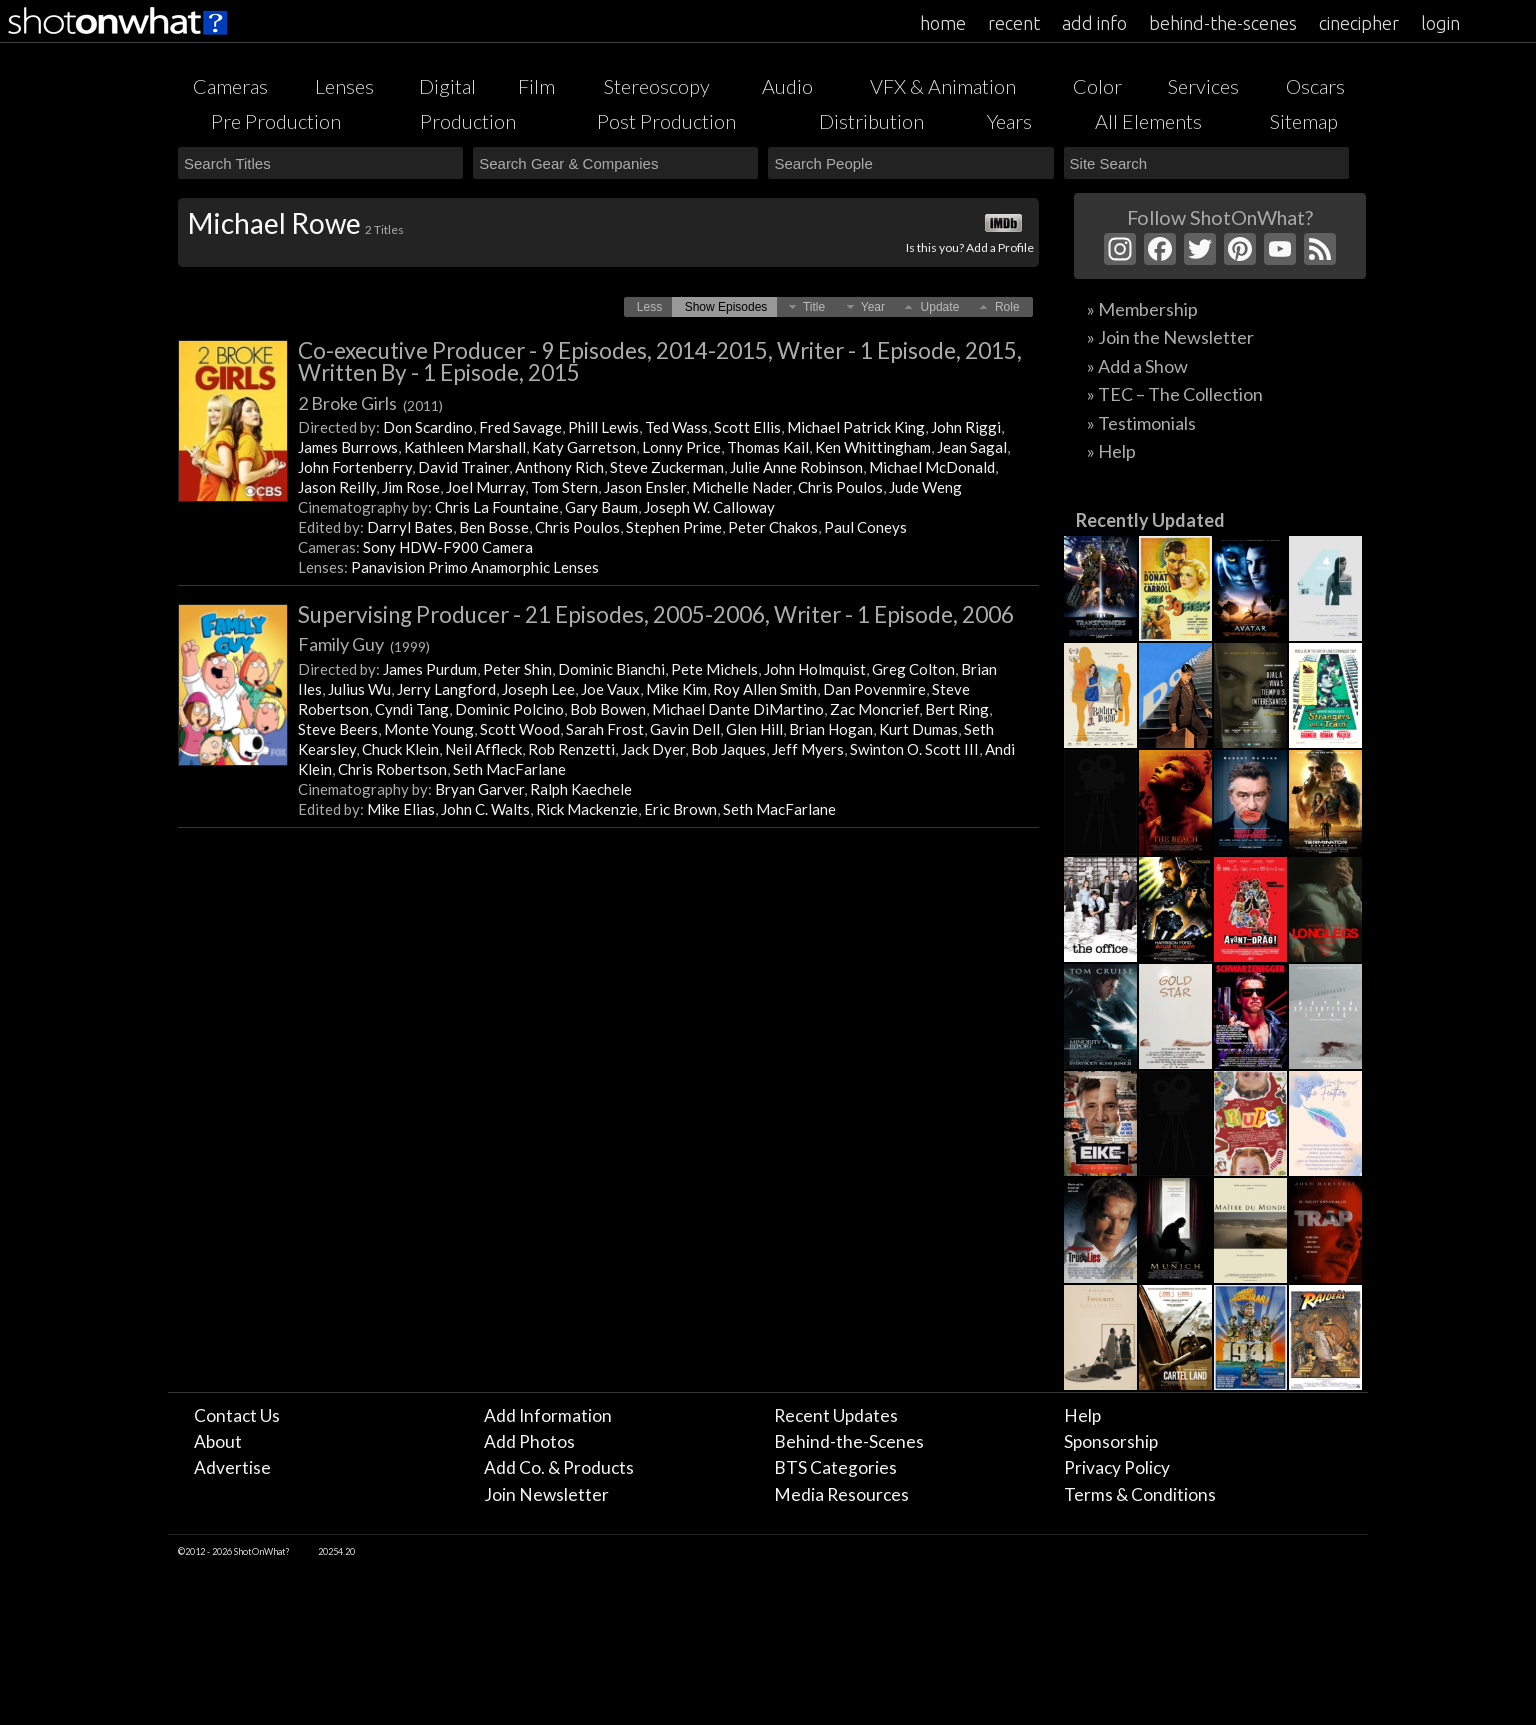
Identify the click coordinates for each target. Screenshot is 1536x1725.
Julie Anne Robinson (796, 467)
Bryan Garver (479, 789)
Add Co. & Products (559, 1467)
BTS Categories (835, 1467)
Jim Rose (411, 487)
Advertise (232, 1467)
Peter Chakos (773, 527)
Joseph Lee (538, 689)
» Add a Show (1137, 366)
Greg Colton (913, 669)
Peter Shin (517, 669)
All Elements (1148, 121)
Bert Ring (957, 709)
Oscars (1315, 86)
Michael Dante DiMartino (738, 709)
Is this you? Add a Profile (970, 247)
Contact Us (237, 1415)
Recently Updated (1150, 520)
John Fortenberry (355, 467)
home (943, 23)
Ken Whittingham (873, 447)
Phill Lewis (603, 427)
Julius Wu (359, 689)
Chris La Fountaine (497, 507)
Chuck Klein (400, 749)
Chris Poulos (840, 487)
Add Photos (529, 1441)
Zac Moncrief (874, 709)
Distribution (871, 121)
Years (1009, 121)
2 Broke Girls (370, 403)
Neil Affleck (483, 749)
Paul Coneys (865, 527)
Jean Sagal (972, 447)
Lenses (344, 86)
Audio (787, 86)
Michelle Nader (742, 487)
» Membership (1142, 309)
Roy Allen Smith (765, 689)
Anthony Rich (559, 467)
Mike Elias (401, 809)
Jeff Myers (808, 749)
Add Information (548, 1415)
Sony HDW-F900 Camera (448, 547)
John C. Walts (485, 809)
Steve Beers (338, 729)
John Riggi (966, 427)
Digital (447, 86)
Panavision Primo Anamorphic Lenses (475, 567)
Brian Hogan (831, 729)
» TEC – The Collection (1175, 394)
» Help (1111, 451)
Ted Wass (676, 427)
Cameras (230, 86)
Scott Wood (520, 729)
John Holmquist (815, 669)
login (1440, 23)
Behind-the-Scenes (849, 1441)
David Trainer (463, 467)
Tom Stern (564, 487)
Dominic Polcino (509, 709)
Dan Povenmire (874, 689)
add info (1094, 23)
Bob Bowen (608, 709)
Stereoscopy (657, 86)
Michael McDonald (932, 467)
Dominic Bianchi (611, 669)
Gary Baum (601, 507)
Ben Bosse (494, 527)
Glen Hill (754, 729)
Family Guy (364, 644)
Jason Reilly (337, 487)
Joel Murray (485, 487)
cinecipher (1359, 23)
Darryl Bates (410, 527)
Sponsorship (1111, 1441)
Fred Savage (520, 427)
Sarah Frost (605, 729)
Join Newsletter (546, 1494)
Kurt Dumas (918, 729)
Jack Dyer (653, 749)
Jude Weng (925, 487)
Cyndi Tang (412, 709)
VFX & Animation (943, 86)
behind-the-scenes (1223, 23)
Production (468, 121)
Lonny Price (681, 447)
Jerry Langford (446, 689)
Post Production (666, 121)
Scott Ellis (747, 427)
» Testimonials (1141, 423)
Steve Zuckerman (667, 467)
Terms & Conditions (1140, 1494)
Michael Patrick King (856, 427)
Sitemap (1304, 121)
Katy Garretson (584, 447)
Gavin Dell (685, 729)
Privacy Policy (1117, 1467)
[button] (649, 307)
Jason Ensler (645, 487)
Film (536, 86)
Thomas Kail (768, 447)
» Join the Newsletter (1170, 337)
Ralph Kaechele (581, 789)
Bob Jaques (728, 749)
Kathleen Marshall (465, 447)
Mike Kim (676, 689)
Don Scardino (428, 427)
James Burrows (348, 447)
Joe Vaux (610, 689)
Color (1097, 86)
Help (1082, 1415)
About (218, 1441)
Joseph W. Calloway (709, 507)
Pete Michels (714, 669)
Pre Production (276, 121)
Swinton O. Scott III (914, 749)
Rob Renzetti (571, 749)
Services (1203, 86)
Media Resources (841, 1494)
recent (1014, 23)
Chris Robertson (392, 769)
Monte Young (429, 729)
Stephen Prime (674, 527)
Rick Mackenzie (587, 809)
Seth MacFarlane (509, 769)
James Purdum (430, 669)
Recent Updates (836, 1415)
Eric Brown (680, 809)
